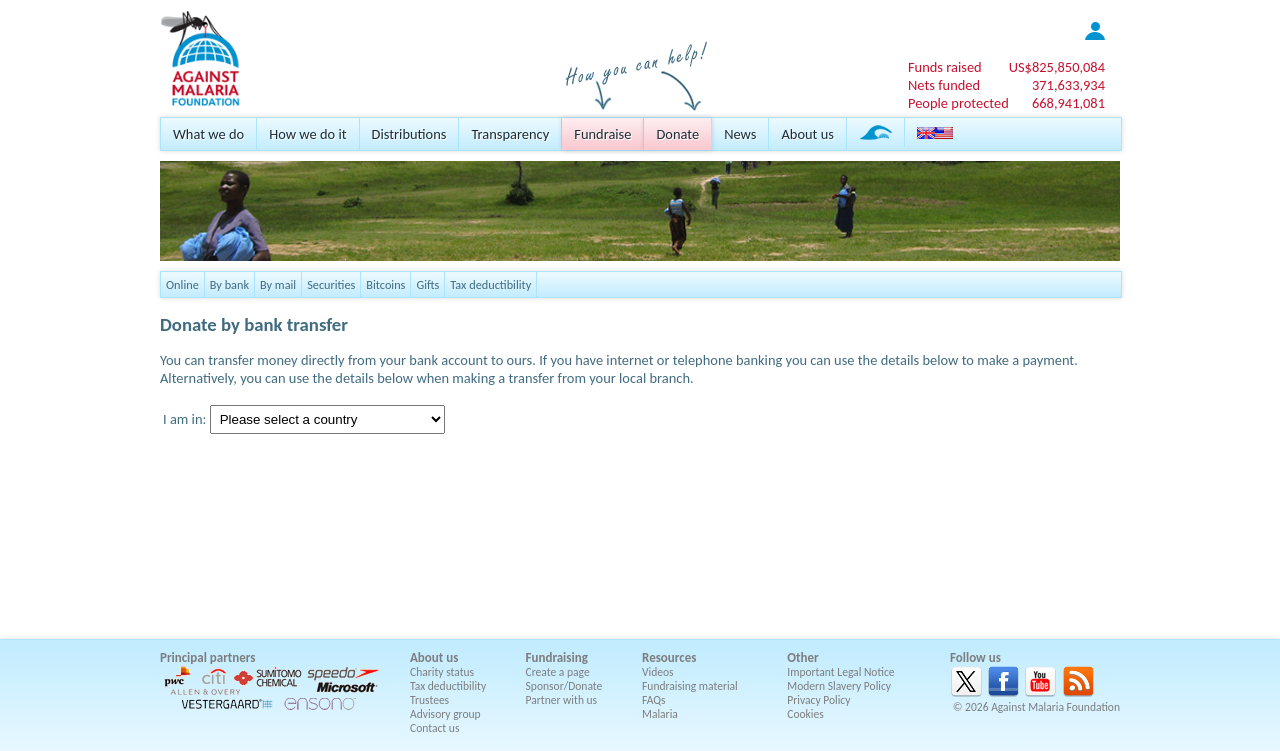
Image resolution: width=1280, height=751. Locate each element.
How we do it (307, 134)
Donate (677, 134)
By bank (229, 284)
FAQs (654, 700)
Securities (331, 284)
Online (182, 284)
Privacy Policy (818, 700)
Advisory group (445, 714)
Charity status (442, 672)
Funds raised (945, 67)
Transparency (510, 134)
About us (807, 134)
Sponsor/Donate (564, 686)
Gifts (427, 284)
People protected (958, 103)
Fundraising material (690, 686)
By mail (278, 284)
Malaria (660, 714)
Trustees (429, 700)
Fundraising (557, 657)
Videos (658, 672)
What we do (208, 134)
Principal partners (207, 657)
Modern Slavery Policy (839, 686)
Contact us (434, 728)
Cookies (805, 714)
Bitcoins (385, 284)
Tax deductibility (490, 284)
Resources (669, 657)
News (740, 134)
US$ (1057, 67)
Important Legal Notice (840, 672)
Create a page (558, 672)
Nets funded (944, 85)
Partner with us (562, 700)
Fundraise (602, 134)
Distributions (409, 134)
